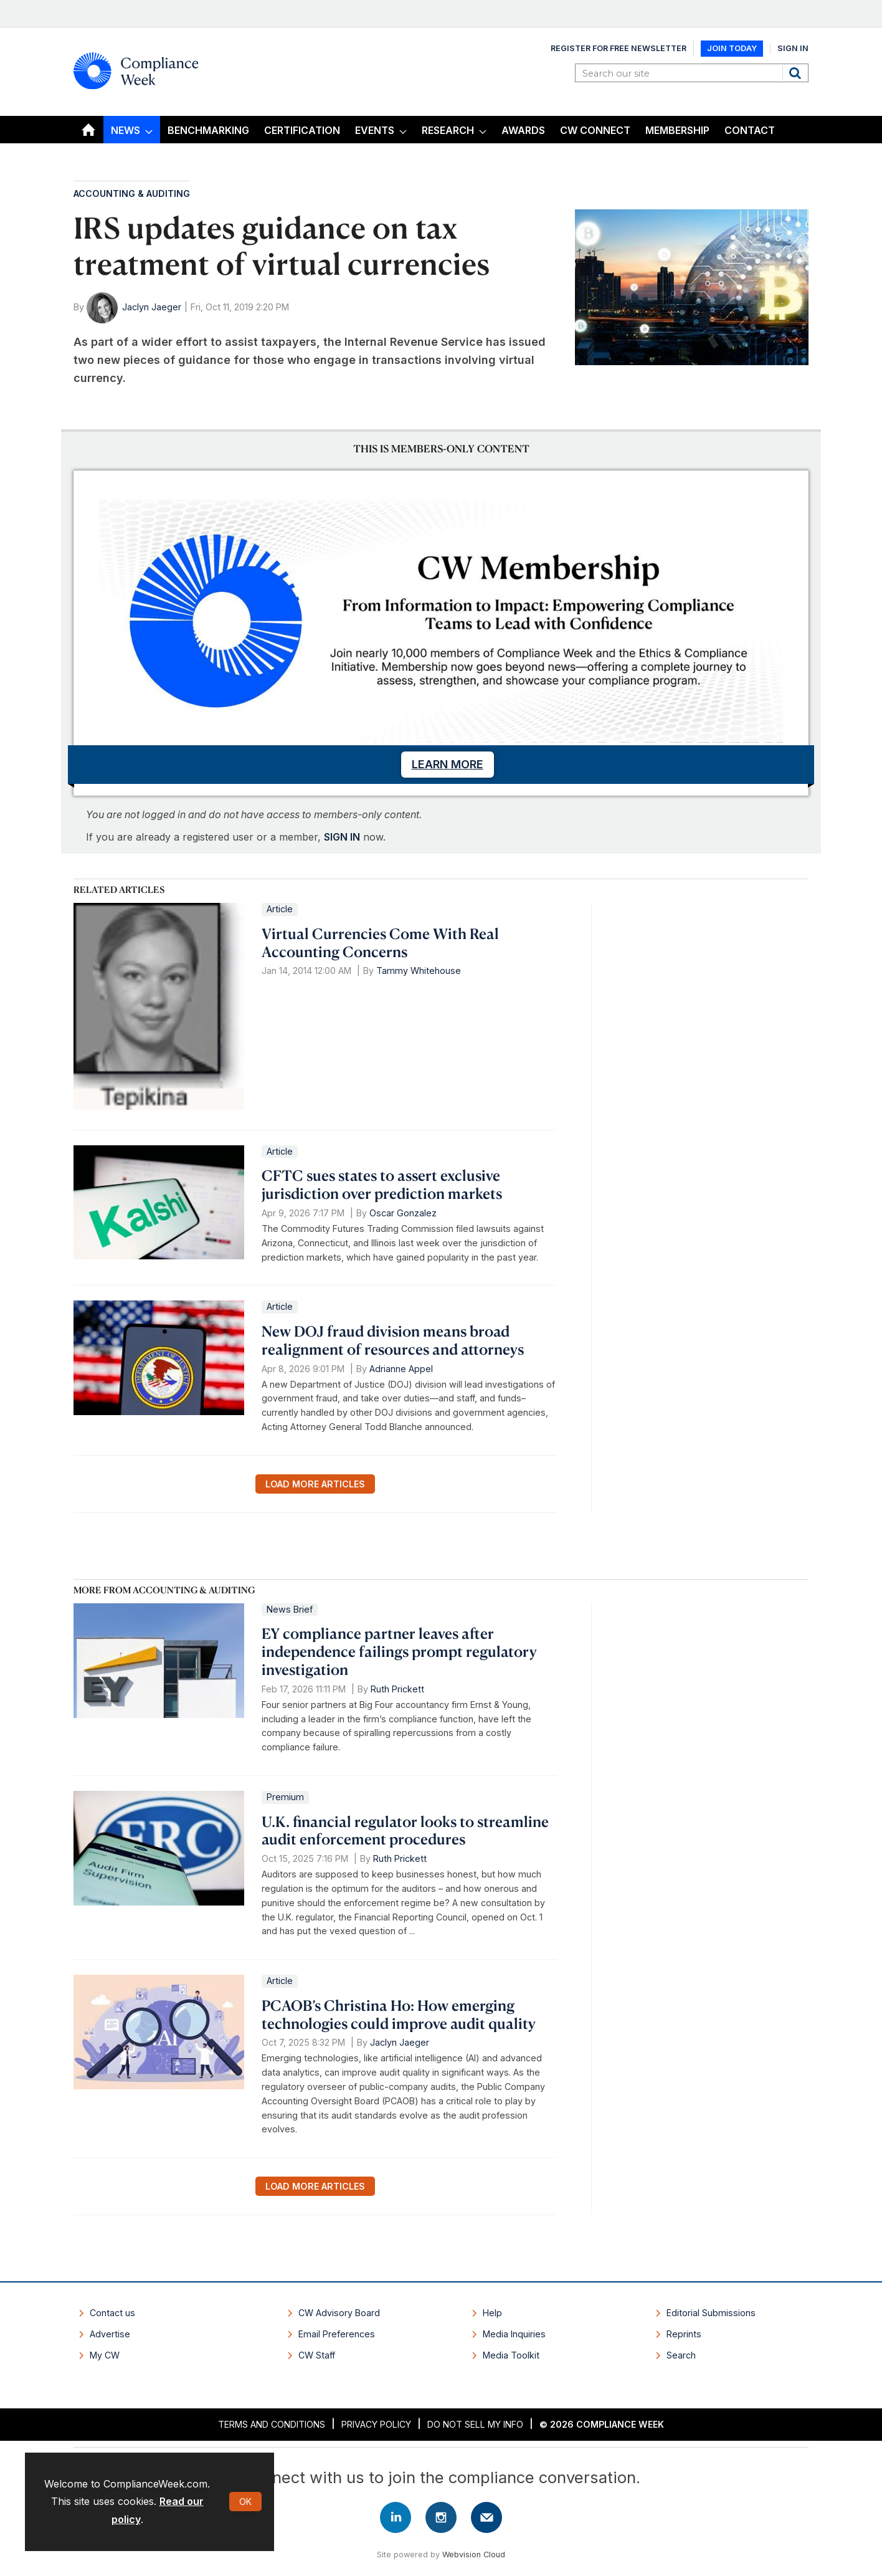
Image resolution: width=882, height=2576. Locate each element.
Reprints (683, 2334)
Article (280, 909)
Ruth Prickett (397, 1689)
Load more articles (315, 1484)
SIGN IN (342, 837)
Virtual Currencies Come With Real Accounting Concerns (380, 942)
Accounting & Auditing (132, 193)
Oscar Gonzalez (403, 1213)
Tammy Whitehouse (418, 970)
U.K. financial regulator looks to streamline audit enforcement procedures (405, 1830)
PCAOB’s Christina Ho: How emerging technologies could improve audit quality (399, 2014)
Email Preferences (336, 2334)
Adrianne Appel (401, 1368)
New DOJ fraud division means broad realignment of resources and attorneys (393, 1340)
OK (245, 2501)
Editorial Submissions (711, 2312)
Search (796, 73)
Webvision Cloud (473, 2554)
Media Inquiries (514, 2334)
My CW (105, 2355)
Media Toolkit (511, 2355)
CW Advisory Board (339, 2312)
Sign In (792, 48)
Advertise (110, 2334)
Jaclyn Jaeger (151, 307)
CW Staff (316, 2355)
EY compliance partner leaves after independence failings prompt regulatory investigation (399, 1651)
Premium (285, 1796)
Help (492, 2312)
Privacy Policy (376, 2424)
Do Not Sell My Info (475, 2424)
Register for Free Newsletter (618, 48)
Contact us (112, 2312)
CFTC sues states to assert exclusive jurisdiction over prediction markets (382, 1184)
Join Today (732, 48)
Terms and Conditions (271, 2424)
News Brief (290, 1609)
